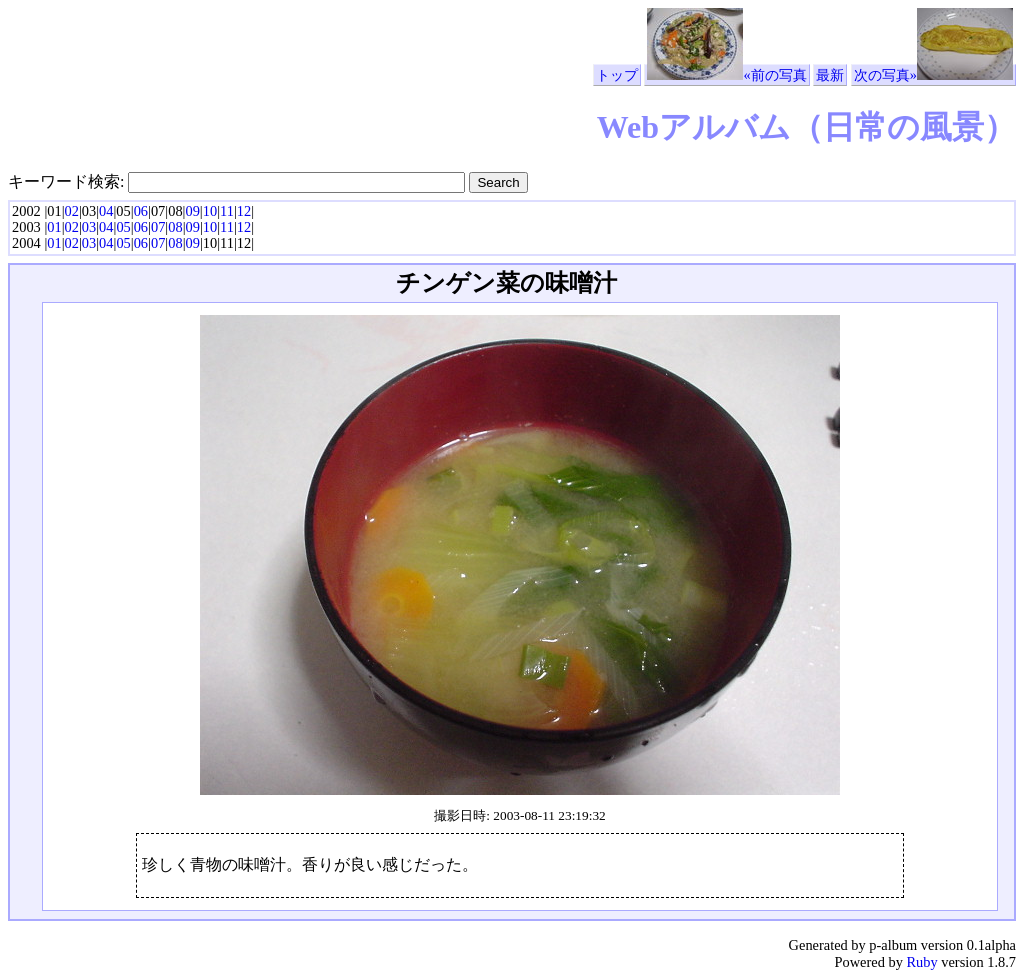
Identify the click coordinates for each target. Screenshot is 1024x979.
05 (123, 227)
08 (175, 227)
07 (158, 227)
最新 (830, 75)
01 (54, 227)
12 (244, 211)
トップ (617, 75)
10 (210, 211)
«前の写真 (726, 75)
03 (89, 227)
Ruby (921, 962)
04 (106, 211)
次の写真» (933, 75)
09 (192, 211)
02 (72, 211)
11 (227, 211)
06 (141, 211)
